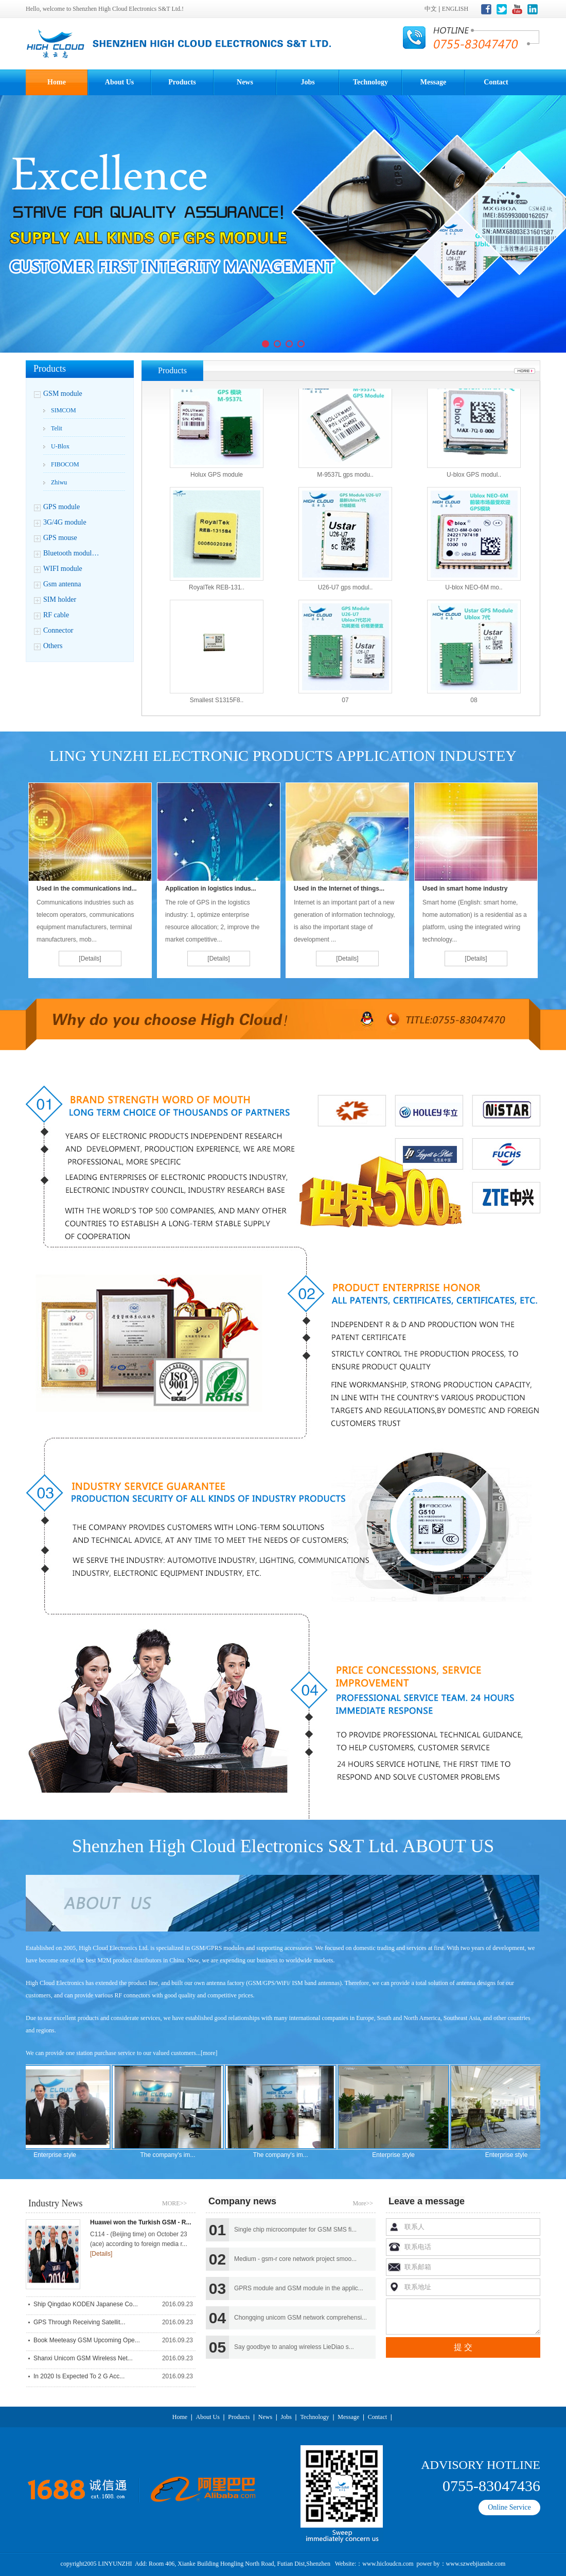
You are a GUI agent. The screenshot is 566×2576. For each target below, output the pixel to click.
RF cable (56, 615)
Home (56, 82)
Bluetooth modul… (71, 553)
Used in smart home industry (464, 888)
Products (182, 82)
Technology (370, 82)
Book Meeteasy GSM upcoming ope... (86, 2340)
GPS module (61, 507)
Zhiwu (59, 482)
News (245, 82)
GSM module (62, 393)
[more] (209, 2053)
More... (524, 371)
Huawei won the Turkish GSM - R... (140, 2222)
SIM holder (59, 599)
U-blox (60, 446)
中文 (430, 8)
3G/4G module (64, 522)
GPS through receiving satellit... (79, 2322)
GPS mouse (60, 538)
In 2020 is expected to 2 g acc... (79, 2376)
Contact (496, 82)
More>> (362, 2203)
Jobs (307, 82)
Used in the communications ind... (87, 888)
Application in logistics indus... (210, 888)
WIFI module (62, 568)
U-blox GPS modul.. (474, 482)
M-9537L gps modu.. (345, 482)
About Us (119, 82)
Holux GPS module (216, 482)
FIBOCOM (65, 464)
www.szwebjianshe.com (476, 2563)
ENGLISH (455, 8)
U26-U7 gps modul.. (345, 595)
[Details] (90, 958)
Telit (56, 428)
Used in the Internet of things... (339, 888)
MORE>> (177, 2197)
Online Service (509, 2507)
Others (52, 646)
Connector (58, 630)
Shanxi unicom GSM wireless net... (83, 2358)
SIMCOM (63, 410)
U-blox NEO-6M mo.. (473, 595)
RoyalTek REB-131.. (216, 595)
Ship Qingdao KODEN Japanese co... (85, 2304)
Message (433, 82)
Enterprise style (63, 2155)
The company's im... (175, 2155)
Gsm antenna (62, 584)
